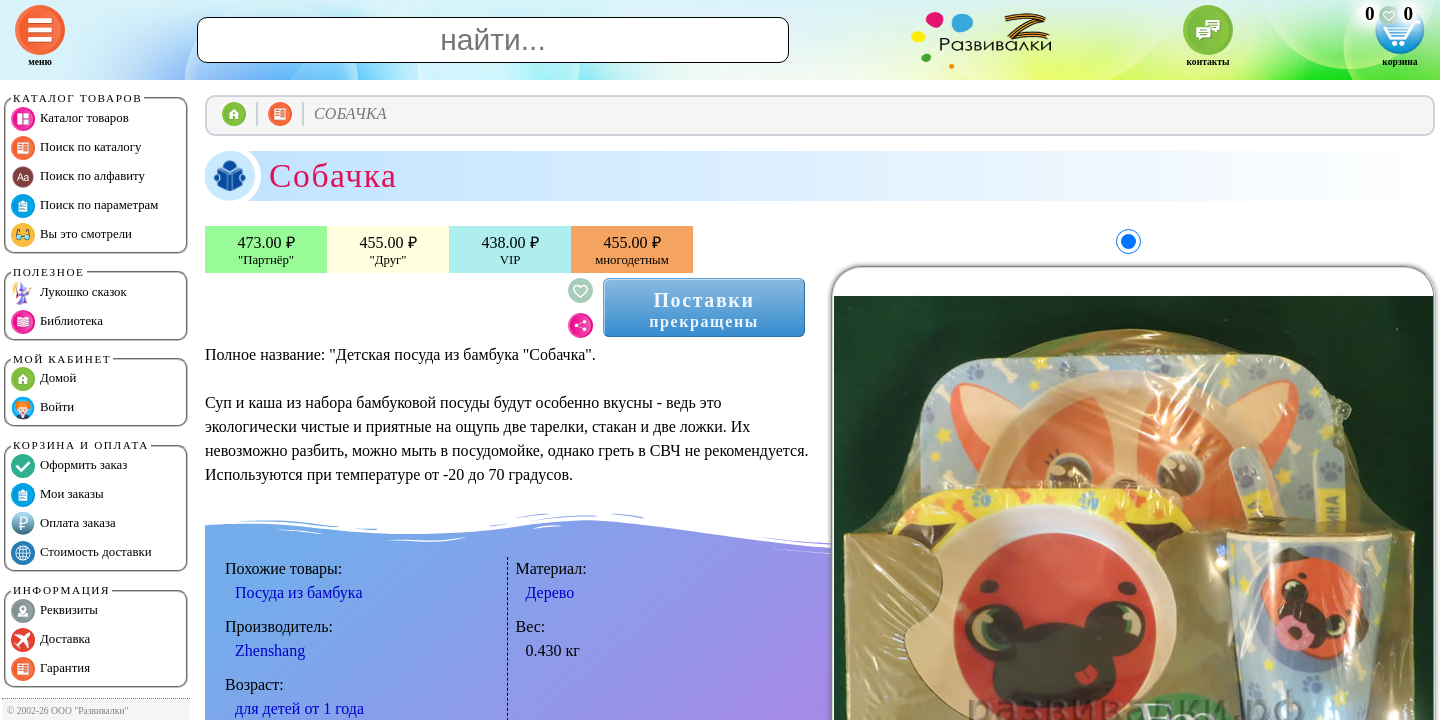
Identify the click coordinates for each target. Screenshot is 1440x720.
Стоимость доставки (81, 553)
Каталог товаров (70, 119)
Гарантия (50, 669)
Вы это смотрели (71, 235)
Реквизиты (54, 611)
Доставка (50, 640)
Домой (43, 379)
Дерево (550, 592)
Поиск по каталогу (76, 148)
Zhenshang (270, 650)
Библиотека (57, 322)
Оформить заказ (69, 466)
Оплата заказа (63, 524)
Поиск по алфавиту (78, 177)
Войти (42, 408)
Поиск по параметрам (84, 206)
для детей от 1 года (299, 708)
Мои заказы (57, 495)
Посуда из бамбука (299, 592)
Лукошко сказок (69, 293)
